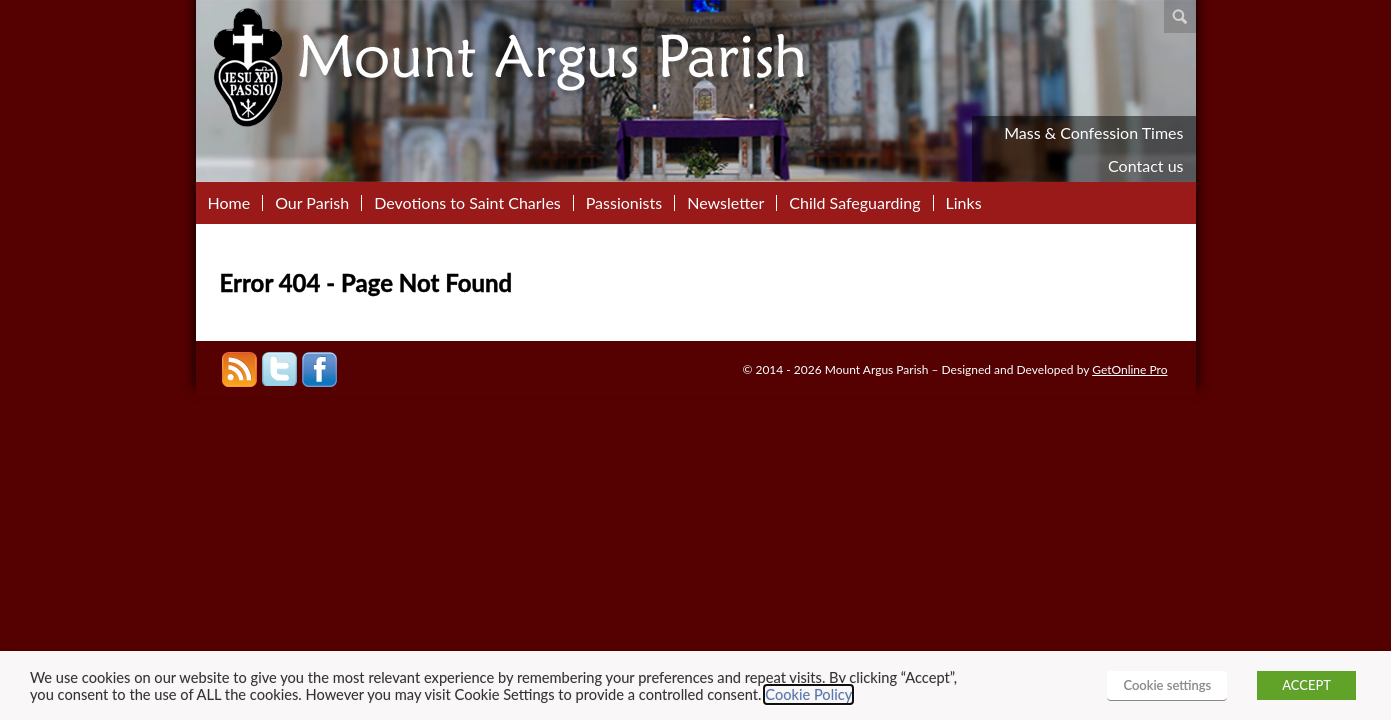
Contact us (1145, 165)
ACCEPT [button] (1306, 685)
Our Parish (312, 203)
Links (964, 203)
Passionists (624, 203)
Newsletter (725, 203)
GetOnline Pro (1129, 369)
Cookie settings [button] (1167, 685)
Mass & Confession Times (1093, 132)
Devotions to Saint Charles (467, 203)
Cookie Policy (808, 694)
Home (229, 203)
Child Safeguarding (854, 203)
